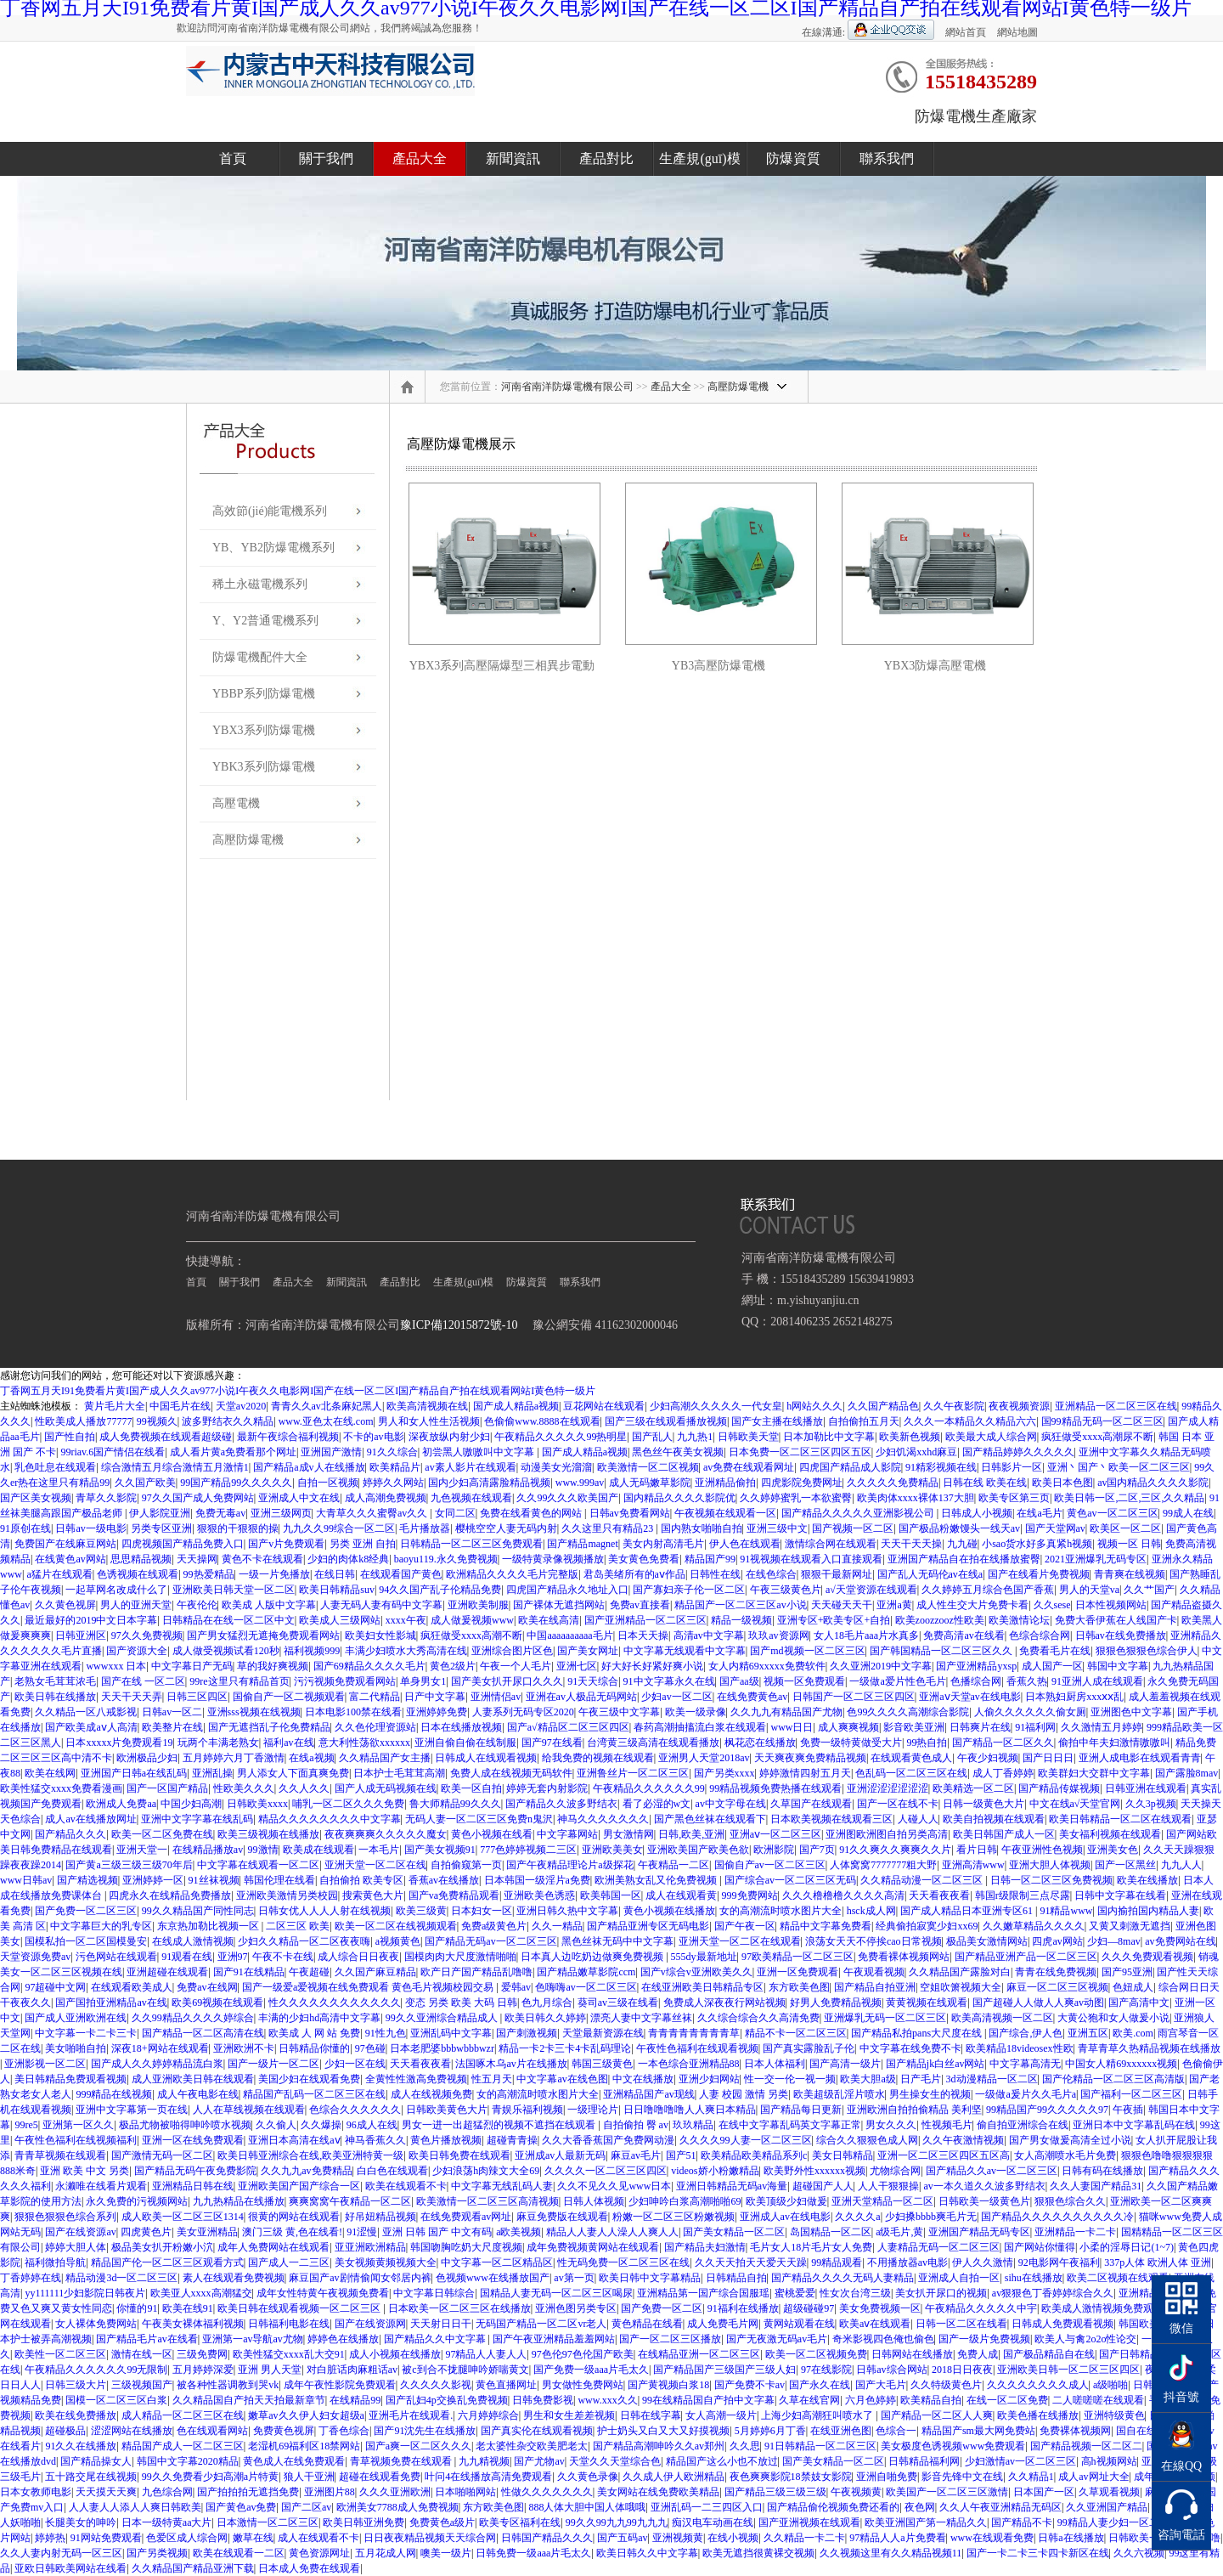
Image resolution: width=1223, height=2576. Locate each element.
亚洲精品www (1150, 2293)
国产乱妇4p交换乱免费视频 (447, 2400)
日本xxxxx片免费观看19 (118, 1742)
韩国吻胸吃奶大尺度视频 (466, 2247)
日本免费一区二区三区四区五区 (800, 1452)
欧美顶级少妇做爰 (786, 2201)
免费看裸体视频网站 (904, 1957)
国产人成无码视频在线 (386, 1788)
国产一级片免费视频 (984, 2339)
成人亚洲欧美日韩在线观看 (193, 2079)
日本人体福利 (774, 2064)
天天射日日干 (440, 2324)
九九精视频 (484, 2461)
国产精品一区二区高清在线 (203, 2033)
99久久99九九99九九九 (617, 2522)
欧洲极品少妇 (147, 1758)
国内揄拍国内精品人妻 (1148, 1911)
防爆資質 (793, 158)
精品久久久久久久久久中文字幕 (329, 1819)
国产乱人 (652, 1437)
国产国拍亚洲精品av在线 (110, 2002)
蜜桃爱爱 (795, 2293)
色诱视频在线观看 (137, 1574)
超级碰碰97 (808, 2308)
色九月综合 (546, 2002)
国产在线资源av (80, 2232)
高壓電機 (236, 803)
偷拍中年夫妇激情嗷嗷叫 (1114, 1742)
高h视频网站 (1109, 2461)
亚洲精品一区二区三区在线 (1116, 1406)
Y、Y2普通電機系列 (265, 620)
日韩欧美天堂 (748, 1437)
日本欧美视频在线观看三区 (831, 1819)
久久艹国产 (1149, 1590)
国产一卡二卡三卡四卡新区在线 (1038, 2553)
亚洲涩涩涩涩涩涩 (887, 1788)
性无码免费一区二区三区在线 (623, 2262)
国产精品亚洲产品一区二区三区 (1026, 1957)
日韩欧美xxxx (257, 1804)
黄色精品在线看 (647, 2324)
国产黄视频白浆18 (668, 2385)
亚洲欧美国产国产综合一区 (299, 2186)
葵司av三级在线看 (618, 2002)
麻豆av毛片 (636, 2155)
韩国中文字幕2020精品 (188, 2461)
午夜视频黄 (856, 2492)
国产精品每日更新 (801, 2110)
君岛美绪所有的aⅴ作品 (634, 1574)
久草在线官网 (809, 2400)
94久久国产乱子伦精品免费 (440, 1590)
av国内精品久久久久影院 (1153, 1483)
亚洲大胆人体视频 (1050, 1865)
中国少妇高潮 (191, 1804)
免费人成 (977, 2354)
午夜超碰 (309, 1972)
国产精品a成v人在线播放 (308, 1467)
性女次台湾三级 (855, 2293)
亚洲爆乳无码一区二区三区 (885, 2018)
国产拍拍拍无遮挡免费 (248, 2492)
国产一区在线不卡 (897, 1804)
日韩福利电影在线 (289, 2324)
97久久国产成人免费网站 (198, 1498)
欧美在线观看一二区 (239, 2553)
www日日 (792, 1727)
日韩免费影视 (542, 2400)
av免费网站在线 (1180, 1941)
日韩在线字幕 (650, 2415)
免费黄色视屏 (283, 2431)
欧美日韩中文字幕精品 (650, 2278)
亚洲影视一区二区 (45, 2064)
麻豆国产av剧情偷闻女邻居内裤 (360, 2278)
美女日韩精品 (842, 2155)
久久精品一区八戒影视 (86, 1712)
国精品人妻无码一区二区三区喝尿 (556, 2293)
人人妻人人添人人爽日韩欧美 (135, 2507)
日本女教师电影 (35, 2492)
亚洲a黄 (893, 1605)
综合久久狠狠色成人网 (867, 2140)
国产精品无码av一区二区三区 (490, 1941)
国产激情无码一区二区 (162, 2155)
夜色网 (920, 2507)
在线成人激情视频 (193, 1941)
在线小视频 (732, 2538)
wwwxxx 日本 (116, 1666)
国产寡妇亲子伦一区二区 (689, 1590)
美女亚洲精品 (207, 2232)
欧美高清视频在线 (427, 1406)
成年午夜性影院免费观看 (340, 2385)
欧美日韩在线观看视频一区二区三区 (300, 2308)
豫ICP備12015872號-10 (458, 1325)
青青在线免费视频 (1055, 1972)
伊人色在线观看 (745, 1544)
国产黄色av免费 (241, 2507)
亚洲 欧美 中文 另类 (84, 2171)
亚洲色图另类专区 (576, 2308)
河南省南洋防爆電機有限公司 (567, 387)
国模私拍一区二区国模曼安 (86, 1941)
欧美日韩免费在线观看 (459, 2155)
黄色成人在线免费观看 (294, 2461)
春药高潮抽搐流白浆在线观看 (700, 1727)
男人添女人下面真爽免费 (293, 1773)
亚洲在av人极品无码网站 (581, 1697)
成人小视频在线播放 (395, 2354)
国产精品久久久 (70, 1834)
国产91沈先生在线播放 (425, 2431)
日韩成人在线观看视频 (486, 1758)
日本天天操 (642, 1635)
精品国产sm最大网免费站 (978, 2431)
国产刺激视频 (526, 2033)
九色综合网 (167, 2492)
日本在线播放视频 (461, 1727)
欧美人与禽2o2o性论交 (1085, 2339)
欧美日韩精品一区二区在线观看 (1120, 1819)
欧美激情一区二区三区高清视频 (487, 2201)
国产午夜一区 (744, 1926)
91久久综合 (392, 1452)
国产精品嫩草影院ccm (586, 1972)
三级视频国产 (141, 2385)
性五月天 (491, 2079)
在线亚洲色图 (840, 2431)
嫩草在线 (253, 2538)
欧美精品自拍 (930, 2400)
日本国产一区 (1043, 2492)
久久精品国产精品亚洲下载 (193, 2568)
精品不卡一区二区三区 (796, 2033)
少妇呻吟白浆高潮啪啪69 (684, 2201)
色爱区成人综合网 (187, 2538)
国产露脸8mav (1187, 1773)
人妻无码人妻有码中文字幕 (381, 1605)
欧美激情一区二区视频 (648, 1467)
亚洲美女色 (1112, 1850)
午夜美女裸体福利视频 (193, 2324)
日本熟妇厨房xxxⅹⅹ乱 (1074, 1697)
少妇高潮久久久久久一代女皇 (716, 1406)
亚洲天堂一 (141, 1850)
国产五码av (622, 2538)
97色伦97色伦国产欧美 (583, 2354)
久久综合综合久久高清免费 (758, 2018)
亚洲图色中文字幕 (1131, 1712)
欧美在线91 (187, 2308)
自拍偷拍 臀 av (635, 2125)
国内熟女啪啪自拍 (701, 1528)
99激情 (263, 1850)
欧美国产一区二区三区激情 (947, 2492)
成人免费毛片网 (722, 2324)
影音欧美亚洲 (913, 1727)
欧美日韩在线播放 (55, 1697)
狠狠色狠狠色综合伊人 (1147, 1651)
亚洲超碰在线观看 (167, 1972)
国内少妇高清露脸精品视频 (489, 1483)
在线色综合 (771, 1574)
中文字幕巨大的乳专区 (101, 1926)
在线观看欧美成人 (131, 1987)
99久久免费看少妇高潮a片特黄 (210, 2477)
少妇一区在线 (355, 2064)
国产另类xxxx (724, 1773)
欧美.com (1133, 2033)
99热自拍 (926, 1742)
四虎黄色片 (146, 2232)
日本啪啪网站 (465, 2492)
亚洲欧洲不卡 (243, 2048)
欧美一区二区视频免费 (816, 2354)
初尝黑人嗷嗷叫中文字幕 (479, 1452)
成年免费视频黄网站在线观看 (593, 2247)
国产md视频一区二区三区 (807, 1651)
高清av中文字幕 (708, 1635)
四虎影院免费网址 (802, 1483)
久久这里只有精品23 (608, 1528)
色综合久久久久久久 (355, 2110)
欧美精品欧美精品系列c (754, 2155)
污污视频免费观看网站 (345, 1681)
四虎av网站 (1057, 1941)
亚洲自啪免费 (886, 2477)
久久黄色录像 (587, 2477)
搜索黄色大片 (372, 1895)
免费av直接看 (640, 1605)
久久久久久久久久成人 (1038, 2385)
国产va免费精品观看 (454, 1895)
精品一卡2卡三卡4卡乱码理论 (565, 2048)
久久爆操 (321, 2125)
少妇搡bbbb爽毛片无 (931, 2217)
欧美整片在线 (172, 1727)
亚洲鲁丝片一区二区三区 (633, 1773)
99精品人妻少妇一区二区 (1113, 2522)
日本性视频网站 (1111, 1605)
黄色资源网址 (319, 2553)
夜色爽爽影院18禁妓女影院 (791, 2477)
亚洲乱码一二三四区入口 (707, 2507)
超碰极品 (65, 2431)
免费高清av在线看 (963, 1635)
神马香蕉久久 (375, 2140)
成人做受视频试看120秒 (225, 1651)
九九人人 (1181, 1865)
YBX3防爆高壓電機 (935, 665)
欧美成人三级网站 (339, 1620)
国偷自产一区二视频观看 (289, 1697)
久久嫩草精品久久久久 (1034, 1926)
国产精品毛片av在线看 (146, 2339)
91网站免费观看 (106, 2538)
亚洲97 (232, 1957)
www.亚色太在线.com (326, 1421)
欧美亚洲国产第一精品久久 (926, 2522)
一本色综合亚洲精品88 (689, 2064)
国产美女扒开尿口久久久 (507, 1681)
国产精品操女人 (96, 2461)
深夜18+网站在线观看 (160, 2048)
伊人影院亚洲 (159, 1513)
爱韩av (516, 1987)
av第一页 (574, 2278)
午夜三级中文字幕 (619, 1712)
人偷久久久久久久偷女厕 (1030, 1712)
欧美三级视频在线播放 (268, 1834)
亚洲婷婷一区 (152, 1880)
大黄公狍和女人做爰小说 (1113, 2018)
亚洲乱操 (212, 1773)
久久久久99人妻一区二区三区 (745, 2140)
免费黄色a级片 (442, 2522)
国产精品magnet (582, 1544)
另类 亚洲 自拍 (363, 1544)
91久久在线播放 (80, 2446)
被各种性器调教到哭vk (228, 2385)
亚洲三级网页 (281, 1513)
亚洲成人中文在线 (299, 1498)
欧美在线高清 (548, 1620)
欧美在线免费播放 (75, 2415)
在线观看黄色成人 (911, 1758)
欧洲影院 (773, 1850)
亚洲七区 (576, 1666)
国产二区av (306, 2507)
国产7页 (817, 1850)
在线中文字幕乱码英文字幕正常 (790, 2125)
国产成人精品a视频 (516, 1406)
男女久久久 (890, 2125)
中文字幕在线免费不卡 (910, 2048)
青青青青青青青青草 (694, 2033)
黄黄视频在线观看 (926, 2002)
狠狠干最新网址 (836, 1574)
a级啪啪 (1110, 2385)
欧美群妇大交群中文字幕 (1094, 1773)
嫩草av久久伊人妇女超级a (306, 2415)
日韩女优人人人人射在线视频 (324, 1911)
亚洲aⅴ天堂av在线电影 (970, 1697)
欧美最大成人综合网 (991, 1437)
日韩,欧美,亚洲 (691, 1834)
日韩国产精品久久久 (547, 2538)
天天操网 (197, 1559)
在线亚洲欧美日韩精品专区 (702, 1987)
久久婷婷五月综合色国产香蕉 (987, 1590)
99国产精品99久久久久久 (236, 1483)
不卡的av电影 (373, 1437)
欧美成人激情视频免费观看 (1102, 2308)
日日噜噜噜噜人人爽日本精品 (689, 2110)
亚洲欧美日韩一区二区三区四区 (1068, 2369)
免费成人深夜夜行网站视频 (724, 2002)
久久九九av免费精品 (306, 2171)
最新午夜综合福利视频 (288, 1437)
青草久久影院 (106, 1498)
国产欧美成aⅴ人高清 (91, 1727)
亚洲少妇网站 (709, 2079)
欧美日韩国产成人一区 (1004, 1834)
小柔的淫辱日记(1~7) (1126, 2247)
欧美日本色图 (1062, 1483)
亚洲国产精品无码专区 (979, 2232)
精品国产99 (710, 1559)
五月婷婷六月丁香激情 (234, 1758)
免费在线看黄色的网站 (532, 1513)
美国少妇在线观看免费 (309, 2079)
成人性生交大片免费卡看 (972, 1605)
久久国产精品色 (883, 1406)
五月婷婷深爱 (203, 2369)
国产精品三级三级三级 (775, 2492)
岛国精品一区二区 (830, 2232)
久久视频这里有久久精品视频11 (891, 2553)
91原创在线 (25, 1528)
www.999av (580, 1483)
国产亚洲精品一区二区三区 (645, 1620)
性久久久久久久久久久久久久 (334, 2002)
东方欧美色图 (799, 1987)
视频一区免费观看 (804, 1681)
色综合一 (896, 2431)
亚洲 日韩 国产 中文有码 (437, 2232)
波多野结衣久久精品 (227, 1421)
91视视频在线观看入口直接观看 (811, 1559)
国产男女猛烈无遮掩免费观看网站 (263, 1635)
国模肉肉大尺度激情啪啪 (460, 1957)
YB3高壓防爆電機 (718, 665)
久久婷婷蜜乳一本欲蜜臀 (796, 1498)
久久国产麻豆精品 (375, 1972)
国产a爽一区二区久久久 (418, 2446)
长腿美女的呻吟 (80, 2522)
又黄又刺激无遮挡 (1129, 1926)
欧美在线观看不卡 (406, 2186)
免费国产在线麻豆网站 (65, 1544)
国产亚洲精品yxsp (976, 1666)
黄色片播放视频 (446, 2140)
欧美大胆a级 (867, 2079)
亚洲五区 (1088, 2033)
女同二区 (455, 1513)
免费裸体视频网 (1075, 2431)
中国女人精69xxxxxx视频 (1121, 2064)
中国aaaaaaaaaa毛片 (569, 1635)
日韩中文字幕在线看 (1120, 1895)
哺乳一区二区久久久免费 (348, 1804)
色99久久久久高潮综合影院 (908, 1712)
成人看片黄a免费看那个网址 (233, 1452)
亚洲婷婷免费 (436, 1712)
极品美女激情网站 (987, 1941)
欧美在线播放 (1147, 1880)
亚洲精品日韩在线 (193, 2186)
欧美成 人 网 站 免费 (314, 2033)
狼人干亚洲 (309, 2477)
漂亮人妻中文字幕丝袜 (641, 2018)
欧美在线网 (50, 1773)
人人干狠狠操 (888, 2186)
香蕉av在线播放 (444, 1880)
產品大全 (419, 158)
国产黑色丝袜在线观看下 (710, 1819)
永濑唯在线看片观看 (101, 2186)
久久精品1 (1031, 2477)
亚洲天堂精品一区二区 (882, 2201)
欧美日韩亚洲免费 (363, 2522)
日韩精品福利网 (924, 2461)
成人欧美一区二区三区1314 (182, 2217)
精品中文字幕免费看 (825, 1926)
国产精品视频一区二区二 (1086, 2446)
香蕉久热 (1026, 1681)
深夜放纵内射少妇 (449, 1437)
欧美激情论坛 (1019, 1620)
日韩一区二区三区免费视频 (1051, 1880)
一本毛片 (378, 1850)
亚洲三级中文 (777, 1528)
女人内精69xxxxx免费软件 (767, 1666)
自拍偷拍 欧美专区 (361, 1880)
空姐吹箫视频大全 (960, 1987)
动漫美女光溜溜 (556, 1467)
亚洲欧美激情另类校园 (287, 1895)
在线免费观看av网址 (465, 2217)
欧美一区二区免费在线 (162, 1834)
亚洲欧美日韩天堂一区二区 (233, 1590)
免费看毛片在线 (1055, 1651)
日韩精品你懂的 (314, 2048)
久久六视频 (1138, 2553)
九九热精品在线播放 (239, 2201)
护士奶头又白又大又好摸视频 (663, 2431)
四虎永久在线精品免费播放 (170, 1895)
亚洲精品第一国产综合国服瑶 (703, 2293)
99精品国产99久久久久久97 (1047, 2110)
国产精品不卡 (1021, 2522)
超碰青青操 (512, 2140)
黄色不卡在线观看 (262, 1559)
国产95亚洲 (1127, 1972)
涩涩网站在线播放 (131, 2431)
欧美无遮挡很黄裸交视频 (758, 2553)
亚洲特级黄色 (1114, 2415)
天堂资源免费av (35, 1957)
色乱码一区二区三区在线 (911, 1773)
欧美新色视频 (909, 1437)
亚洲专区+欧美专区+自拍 (834, 1620)
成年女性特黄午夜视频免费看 (322, 2293)
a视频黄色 (397, 1941)
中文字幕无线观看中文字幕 (684, 1651)
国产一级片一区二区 (273, 2064)
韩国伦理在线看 (279, 1880)
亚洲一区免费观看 (797, 1972)
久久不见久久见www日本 (614, 2186)
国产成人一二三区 (289, 2262)
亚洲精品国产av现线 (648, 2094)
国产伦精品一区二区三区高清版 (1113, 2079)
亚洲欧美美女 (612, 1850)
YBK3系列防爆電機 (263, 766)
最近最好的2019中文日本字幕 (91, 1620)
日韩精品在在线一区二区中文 (228, 1620)
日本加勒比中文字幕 (829, 1437)
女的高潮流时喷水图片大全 (780, 1911)
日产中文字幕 (434, 1697)
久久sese (1052, 1605)
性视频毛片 (946, 2125)
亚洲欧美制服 (478, 1605)
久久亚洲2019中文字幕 (881, 1666)
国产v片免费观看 (286, 1544)
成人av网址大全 (1093, 2477)
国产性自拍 (69, 1437)
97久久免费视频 (147, 1635)
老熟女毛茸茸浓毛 (55, 1681)
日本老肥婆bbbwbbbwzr (442, 2048)
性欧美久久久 (243, 1788)
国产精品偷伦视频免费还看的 (833, 2507)
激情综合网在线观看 (830, 1544)
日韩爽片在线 (980, 1727)
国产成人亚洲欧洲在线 (76, 2018)
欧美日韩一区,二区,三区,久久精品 (1129, 1498)
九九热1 (695, 1437)
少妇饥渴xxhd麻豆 (916, 1452)
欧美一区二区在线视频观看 (396, 1926)
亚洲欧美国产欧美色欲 (698, 1850)
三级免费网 (202, 2354)
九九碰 (962, 1544)
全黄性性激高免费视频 (416, 2079)
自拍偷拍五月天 (863, 1421)
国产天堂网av (1055, 1528)
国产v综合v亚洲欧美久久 (696, 1972)
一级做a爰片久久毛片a (1025, 2094)
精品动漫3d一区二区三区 (121, 2278)
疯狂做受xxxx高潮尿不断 (1097, 1437)
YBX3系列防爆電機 (263, 730)
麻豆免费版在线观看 (562, 2217)
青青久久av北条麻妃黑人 (326, 1406)
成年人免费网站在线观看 (273, 2247)
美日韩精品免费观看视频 (70, 2079)
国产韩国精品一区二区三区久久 (942, 1651)
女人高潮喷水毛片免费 (1065, 2155)
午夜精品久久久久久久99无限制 (96, 2369)
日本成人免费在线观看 (309, 2568)
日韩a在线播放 (1070, 2538)
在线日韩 (334, 1574)
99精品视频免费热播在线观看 (775, 1788)
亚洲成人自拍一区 (959, 2278)
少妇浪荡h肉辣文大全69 (485, 2171)
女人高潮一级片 (721, 2415)
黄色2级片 (453, 1666)
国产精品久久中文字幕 (436, 2339)
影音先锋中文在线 (962, 2477)
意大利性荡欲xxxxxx (364, 1742)
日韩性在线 (715, 1574)
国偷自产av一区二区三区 (770, 1865)
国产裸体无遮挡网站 (559, 1605)
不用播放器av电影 (907, 2262)
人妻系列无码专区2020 (523, 1712)
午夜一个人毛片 (515, 1666)
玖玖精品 (693, 2125)
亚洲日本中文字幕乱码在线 (1134, 2125)
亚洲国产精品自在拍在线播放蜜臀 (964, 1559)
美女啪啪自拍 (75, 2048)
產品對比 (606, 158)
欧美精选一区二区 (973, 1788)
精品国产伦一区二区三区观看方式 (167, 2262)
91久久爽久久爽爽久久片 (895, 1850)
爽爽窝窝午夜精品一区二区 (350, 2201)
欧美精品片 (394, 1467)
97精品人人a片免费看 (897, 2538)
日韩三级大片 (75, 2385)
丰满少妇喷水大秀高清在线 (406, 1651)
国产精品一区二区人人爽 (937, 2415)
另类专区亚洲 (161, 1528)
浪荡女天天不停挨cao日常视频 (873, 1941)
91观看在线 (186, 1957)
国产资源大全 (136, 1651)
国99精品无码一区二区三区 (1102, 1421)
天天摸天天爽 (106, 2492)
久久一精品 (557, 1926)
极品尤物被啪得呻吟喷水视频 (185, 2125)
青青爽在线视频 (1129, 1574)
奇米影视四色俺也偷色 (883, 2339)
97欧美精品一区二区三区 (797, 1957)
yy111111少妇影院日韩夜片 (85, 2293)
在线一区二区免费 (1007, 2400)
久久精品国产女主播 (385, 1758)
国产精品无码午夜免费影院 (195, 2171)
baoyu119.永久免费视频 (446, 1559)
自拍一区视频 (327, 1483)
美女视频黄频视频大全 (386, 2262)
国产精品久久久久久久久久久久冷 (1057, 2217)
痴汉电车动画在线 (712, 2522)
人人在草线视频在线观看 (249, 2110)
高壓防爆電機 (738, 387)
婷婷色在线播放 (343, 2339)
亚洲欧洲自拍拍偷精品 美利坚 (914, 2110)
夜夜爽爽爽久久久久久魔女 (385, 1834)
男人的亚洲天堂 (136, 1605)
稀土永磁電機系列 (259, 584)
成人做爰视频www (472, 1620)
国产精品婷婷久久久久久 (1018, 1452)
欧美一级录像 (695, 1712)
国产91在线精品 (249, 1972)
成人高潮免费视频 (385, 1498)
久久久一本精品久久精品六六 (970, 1421)
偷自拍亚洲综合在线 (1022, 2125)
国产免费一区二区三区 (86, 1911)
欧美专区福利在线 (520, 2522)
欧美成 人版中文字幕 (269, 1605)
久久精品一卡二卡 (804, 2538)
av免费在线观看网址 (748, 1467)
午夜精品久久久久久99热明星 (560, 1437)
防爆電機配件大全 (259, 657)
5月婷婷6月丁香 (770, 2431)
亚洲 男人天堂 (270, 2369)
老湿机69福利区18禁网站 (304, 2446)
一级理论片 (592, 2110)
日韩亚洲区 (80, 1635)
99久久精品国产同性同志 (198, 1911)
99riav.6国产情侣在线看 (112, 1452)
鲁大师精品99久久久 (455, 1804)
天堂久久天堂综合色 (615, 2461)
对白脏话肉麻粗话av (352, 2369)
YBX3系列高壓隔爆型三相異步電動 (502, 665)
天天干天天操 (911, 1544)
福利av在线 (288, 1742)
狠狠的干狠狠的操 (238, 1528)
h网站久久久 (814, 1406)
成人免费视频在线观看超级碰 (165, 1437)
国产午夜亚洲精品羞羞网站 (554, 2339)
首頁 (232, 158)
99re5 (25, 2125)
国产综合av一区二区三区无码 (790, 1880)
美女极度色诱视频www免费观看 (953, 2446)
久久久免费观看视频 (1147, 1957)
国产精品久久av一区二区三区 (991, 2171)
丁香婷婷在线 (30, 2278)
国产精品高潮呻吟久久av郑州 (658, 2446)
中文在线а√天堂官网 (1075, 1804)
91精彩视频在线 (941, 1467)
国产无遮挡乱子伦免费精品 (269, 1727)
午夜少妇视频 (987, 1758)
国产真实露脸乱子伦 (808, 2048)
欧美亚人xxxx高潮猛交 (201, 2293)
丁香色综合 (343, 2431)
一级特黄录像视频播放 (553, 1559)
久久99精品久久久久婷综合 (193, 2018)
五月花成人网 (385, 2553)
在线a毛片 (1039, 1513)
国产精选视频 (87, 1880)
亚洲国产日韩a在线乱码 (134, 1773)
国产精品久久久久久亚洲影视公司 (859, 1513)
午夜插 (1128, 2110)
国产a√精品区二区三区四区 (568, 1727)
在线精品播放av (207, 1850)
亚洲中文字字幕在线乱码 (197, 1819)
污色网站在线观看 (116, 1957)
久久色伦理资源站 (375, 1727)
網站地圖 (1017, 32)
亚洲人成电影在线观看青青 (1140, 1758)
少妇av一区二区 (676, 1697)
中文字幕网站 (567, 1834)
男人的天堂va (1089, 1590)
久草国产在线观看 (811, 1804)
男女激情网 (628, 1834)
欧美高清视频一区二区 (1002, 2018)
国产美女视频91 (440, 1850)
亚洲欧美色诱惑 (539, 1895)
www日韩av (26, 1880)
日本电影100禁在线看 (353, 1712)
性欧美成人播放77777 (83, 1421)
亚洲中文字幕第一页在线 (132, 2110)
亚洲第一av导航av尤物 (252, 2339)
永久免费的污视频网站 (137, 2201)
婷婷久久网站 (393, 1483)
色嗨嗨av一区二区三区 (585, 1987)
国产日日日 (1048, 1758)
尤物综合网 (895, 2171)
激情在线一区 (141, 2354)
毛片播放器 (424, 1528)
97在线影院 (826, 2369)
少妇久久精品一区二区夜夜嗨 (304, 1941)
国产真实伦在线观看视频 (537, 2431)
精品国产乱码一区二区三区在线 (314, 2094)
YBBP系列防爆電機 (263, 693)
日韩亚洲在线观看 (1145, 1788)
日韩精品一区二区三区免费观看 (471, 1544)
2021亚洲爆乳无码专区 (1096, 1559)
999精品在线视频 (114, 2094)
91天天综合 (592, 1681)
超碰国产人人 (823, 2186)
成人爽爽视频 (848, 1727)
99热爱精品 (208, 1574)
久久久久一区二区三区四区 (605, 2171)
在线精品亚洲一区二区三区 (699, 2354)
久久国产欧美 (145, 1483)
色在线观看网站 (212, 2431)
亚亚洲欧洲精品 (370, 2247)
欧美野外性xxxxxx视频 (814, 2171)
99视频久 (157, 1421)
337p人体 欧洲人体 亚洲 (1157, 2262)
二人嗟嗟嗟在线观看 (1098, 2400)
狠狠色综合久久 (1070, 2201)
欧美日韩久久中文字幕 (647, 2553)
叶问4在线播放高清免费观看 (488, 2477)
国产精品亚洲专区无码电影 (648, 1926)
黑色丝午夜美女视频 (678, 1452)
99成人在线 (1188, 1513)
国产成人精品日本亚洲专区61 (967, 1911)
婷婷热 (50, 2538)
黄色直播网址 (506, 2385)
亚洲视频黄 (677, 2538)
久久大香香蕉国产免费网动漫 (608, 2140)
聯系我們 (886, 158)
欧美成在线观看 (318, 1850)
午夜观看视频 (874, 1972)
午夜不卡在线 (282, 1957)
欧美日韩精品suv (337, 1590)
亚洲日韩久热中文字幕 (567, 1911)
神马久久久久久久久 (603, 1819)
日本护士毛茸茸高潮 (399, 1773)
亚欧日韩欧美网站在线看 (70, 2568)
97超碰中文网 (55, 1987)
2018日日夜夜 (962, 2369)
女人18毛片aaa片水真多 (866, 1635)
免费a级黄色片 (494, 1926)
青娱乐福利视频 (527, 2110)
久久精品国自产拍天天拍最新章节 (248, 2400)
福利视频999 (312, 1651)
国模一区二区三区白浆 (116, 2400)
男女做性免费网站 (582, 2385)
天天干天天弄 (131, 1697)
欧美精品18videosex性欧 (1020, 2048)
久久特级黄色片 (946, 2385)
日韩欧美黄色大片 (447, 2110)
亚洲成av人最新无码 (560, 2155)
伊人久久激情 (982, 2262)
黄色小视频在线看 (492, 1834)
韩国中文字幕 (1117, 1666)
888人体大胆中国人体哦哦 (586, 2507)
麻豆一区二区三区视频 (1057, 1987)
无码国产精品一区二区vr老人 (541, 2324)
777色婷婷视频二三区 (528, 1850)
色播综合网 (975, 1681)
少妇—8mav (1114, 1941)
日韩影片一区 (1011, 1467)
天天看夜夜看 (939, 1895)
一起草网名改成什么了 (116, 1590)
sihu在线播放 (1033, 2278)
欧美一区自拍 (471, 1788)
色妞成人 (1133, 1987)
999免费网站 (750, 1895)
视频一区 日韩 (1129, 1544)
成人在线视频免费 (431, 2094)
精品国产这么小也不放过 (722, 2461)
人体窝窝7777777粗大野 (883, 1865)
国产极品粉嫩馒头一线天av (959, 1528)
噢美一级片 (445, 2553)
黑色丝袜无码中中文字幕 (617, 1941)
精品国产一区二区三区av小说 (740, 1605)
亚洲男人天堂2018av (703, 1758)
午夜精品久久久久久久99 (649, 1788)
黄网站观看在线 (799, 2324)
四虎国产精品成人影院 (850, 1467)
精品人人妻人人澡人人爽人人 (612, 2232)
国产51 (681, 2155)
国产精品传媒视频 (1059, 1788)
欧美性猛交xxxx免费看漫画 (61, 1788)
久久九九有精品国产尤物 (786, 1712)
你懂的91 (136, 2308)
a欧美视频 (518, 2232)
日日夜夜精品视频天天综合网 (430, 2538)
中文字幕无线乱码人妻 (502, 2186)
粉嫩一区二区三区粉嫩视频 (673, 2217)
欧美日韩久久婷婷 (545, 2018)
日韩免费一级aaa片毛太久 (533, 2553)
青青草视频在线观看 (60, 2155)
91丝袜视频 (214, 1880)
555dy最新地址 (704, 1957)
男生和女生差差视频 (569, 2415)
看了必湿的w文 (657, 1804)
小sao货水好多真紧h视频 (1037, 1544)
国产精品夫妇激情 (705, 2247)
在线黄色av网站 (70, 1559)
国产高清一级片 (845, 2064)
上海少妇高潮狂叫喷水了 (818, 2415)
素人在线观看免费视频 (234, 2278)
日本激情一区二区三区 (267, 2522)
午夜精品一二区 (673, 1865)
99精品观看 (836, 2262)
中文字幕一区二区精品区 (497, 2262)
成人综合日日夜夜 (358, 1957)
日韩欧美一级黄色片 (984, 2201)
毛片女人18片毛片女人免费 (811, 2247)
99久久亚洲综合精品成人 (443, 2018)
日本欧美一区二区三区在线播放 (459, 2308)
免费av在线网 (207, 1987)
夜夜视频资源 (1019, 1406)
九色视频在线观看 (471, 1498)
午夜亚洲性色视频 (1042, 1850)
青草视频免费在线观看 (402, 2461)
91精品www (1066, 1911)
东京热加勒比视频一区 (209, 1926)
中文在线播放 (642, 2079)
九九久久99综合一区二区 (339, 1528)
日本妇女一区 (481, 1911)
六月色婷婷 (870, 2400)
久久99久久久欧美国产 (567, 1498)
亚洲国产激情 (331, 1452)
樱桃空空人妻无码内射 (506, 1528)
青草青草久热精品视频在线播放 (1149, 2048)
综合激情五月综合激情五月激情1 (175, 1467)
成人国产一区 (1052, 1666)
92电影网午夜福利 (1059, 2262)
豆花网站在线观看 (604, 1406)
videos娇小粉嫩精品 (714, 2171)
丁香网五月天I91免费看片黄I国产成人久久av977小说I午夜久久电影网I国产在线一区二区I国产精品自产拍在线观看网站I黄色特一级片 (297, 1391)
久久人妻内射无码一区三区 (61, 2553)
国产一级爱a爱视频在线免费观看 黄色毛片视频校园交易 (369, 1987)
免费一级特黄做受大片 (851, 1742)
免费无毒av (220, 1513)
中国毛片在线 (180, 1406)
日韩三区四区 (197, 1697)
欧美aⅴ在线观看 (874, 2324)
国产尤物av (539, 2461)
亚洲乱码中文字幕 (451, 2033)
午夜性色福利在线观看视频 (697, 2048)
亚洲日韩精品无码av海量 (731, 2186)
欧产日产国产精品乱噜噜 (476, 1972)
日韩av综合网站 (891, 2369)
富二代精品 (374, 1697)
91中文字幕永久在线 (669, 1681)
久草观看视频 (1109, 2492)
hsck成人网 (871, 1911)
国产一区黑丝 (1125, 1865)
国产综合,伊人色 (1025, 2033)
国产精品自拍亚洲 (875, 1987)
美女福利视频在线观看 (1110, 1834)
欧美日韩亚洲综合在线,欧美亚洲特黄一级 (310, 2155)
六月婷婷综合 (488, 2415)
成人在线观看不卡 (318, 2538)
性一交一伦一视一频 (790, 2079)
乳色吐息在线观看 (55, 1467)
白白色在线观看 (392, 2171)
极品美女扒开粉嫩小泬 (162, 2247)
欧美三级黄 (421, 1911)
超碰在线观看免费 (379, 2477)
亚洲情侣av (496, 1697)
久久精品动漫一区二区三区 (922, 1880)
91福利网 (1035, 1727)
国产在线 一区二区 (143, 1681)
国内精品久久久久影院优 (679, 1498)
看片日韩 (976, 1850)
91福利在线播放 (743, 2308)
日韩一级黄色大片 (983, 1804)
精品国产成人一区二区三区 (182, 2446)
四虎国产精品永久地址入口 (567, 1590)
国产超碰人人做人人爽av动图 (1038, 2002)
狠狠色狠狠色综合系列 (65, 2217)
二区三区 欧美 (298, 1926)
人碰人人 (918, 1819)
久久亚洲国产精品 (1106, 2507)
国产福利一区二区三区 (1131, 2094)
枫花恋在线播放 (760, 1742)
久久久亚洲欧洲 (395, 2492)
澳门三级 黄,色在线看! (292, 2232)
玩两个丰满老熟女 (218, 1742)
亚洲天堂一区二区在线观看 (740, 1941)
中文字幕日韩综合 (434, 2293)
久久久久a (857, 2217)
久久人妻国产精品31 (1095, 2186)
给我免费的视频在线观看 (598, 1758)
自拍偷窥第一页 (466, 1865)
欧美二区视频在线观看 (1118, 2278)
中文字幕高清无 (1025, 2064)
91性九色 (385, 2033)
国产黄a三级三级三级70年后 (128, 1865)
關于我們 (326, 158)
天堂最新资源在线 (603, 2033)
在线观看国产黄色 (401, 1574)
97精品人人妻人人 (486, 2354)
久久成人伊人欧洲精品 (673, 2477)
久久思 (745, 2446)
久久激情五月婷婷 (1101, 1727)
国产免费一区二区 (661, 2308)
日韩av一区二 (172, 1712)
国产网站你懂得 (1039, 2247)
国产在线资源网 (370, 2324)
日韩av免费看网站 (629, 1513)
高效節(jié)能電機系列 (269, 511)
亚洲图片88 (329, 2492)
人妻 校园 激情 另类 (743, 2094)
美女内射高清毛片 (663, 1544)
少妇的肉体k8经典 (348, 1559)
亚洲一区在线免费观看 (193, 2140)
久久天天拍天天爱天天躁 (751, 2262)
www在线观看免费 (992, 2538)
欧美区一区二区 (1125, 1528)
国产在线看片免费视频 (1039, 1574)
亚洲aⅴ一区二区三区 (775, 1834)
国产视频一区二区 (852, 1528)
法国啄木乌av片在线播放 (510, 2064)
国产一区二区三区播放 (670, 2339)
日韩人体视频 (593, 2201)
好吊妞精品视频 (380, 2217)
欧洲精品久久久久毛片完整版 (512, 1574)
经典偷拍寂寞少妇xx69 (927, 1926)
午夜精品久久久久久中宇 (981, 2308)
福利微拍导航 (55, 2262)
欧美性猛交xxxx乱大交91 (289, 2354)
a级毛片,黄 (899, 2232)
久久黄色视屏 (65, 1605)
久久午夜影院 (953, 1406)
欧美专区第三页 (1014, 1498)
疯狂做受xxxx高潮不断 (471, 1635)
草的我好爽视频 (272, 1666)
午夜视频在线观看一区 (725, 1513)
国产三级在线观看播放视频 (666, 1421)
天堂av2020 (241, 1406)
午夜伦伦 (197, 1605)
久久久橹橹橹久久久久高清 (843, 1895)
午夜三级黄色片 (785, 1590)
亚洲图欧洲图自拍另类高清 (887, 1834)
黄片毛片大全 (114, 1406)
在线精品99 (355, 2400)
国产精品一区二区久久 (1003, 1742)
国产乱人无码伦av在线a (930, 1574)
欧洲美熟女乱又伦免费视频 (657, 1880)
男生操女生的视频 (930, 2094)
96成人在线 (372, 2125)
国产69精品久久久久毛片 (369, 1666)
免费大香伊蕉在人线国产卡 (1116, 1620)
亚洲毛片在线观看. (411, 2415)
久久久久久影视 (435, 2385)
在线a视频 (311, 1758)
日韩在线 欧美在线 (985, 1483)
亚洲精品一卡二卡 (1075, 2232)
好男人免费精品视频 (836, 2002)
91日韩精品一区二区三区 (820, 2446)
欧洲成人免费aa (121, 1804)
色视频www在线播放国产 (493, 2278)
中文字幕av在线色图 (561, 2079)
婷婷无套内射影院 (547, 1788)
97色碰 (370, 2048)
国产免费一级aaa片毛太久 (591, 2369)
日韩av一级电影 (90, 1528)
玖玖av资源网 (778, 1635)
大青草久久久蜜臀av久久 (373, 1513)
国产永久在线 (819, 2385)
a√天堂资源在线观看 (871, 1590)
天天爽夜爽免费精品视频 (810, 1758)
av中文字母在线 (731, 1804)
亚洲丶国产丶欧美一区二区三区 (1118, 1467)
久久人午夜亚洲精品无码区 (1000, 2507)
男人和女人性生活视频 (429, 1421)
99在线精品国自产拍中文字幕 (708, 2400)
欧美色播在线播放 (1038, 2415)
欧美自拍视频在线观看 (994, 1819)
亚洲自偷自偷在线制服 (465, 1742)
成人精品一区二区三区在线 (182, 2415)
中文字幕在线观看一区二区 (258, 1865)
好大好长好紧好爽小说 (652, 1666)
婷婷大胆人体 (75, 2247)
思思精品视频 (141, 1559)
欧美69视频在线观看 (217, 2002)
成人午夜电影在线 (198, 2094)
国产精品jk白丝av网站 (935, 2064)
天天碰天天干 (841, 1605)
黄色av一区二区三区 (1112, 1513)
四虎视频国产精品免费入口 (182, 1544)
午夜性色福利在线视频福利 (75, 2140)
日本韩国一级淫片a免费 (537, 1880)
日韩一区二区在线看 (961, 2324)
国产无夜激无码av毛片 (776, 2339)
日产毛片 (920, 2079)
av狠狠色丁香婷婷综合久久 (1052, 2293)
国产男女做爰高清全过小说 (1070, 2140)
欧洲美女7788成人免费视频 (397, 2507)
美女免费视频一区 (880, 2308)
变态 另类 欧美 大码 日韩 (461, 2002)
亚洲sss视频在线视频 (254, 1712)
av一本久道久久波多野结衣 (984, 2186)
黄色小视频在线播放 (669, 1911)
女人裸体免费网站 (96, 2324)
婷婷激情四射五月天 (805, 1773)
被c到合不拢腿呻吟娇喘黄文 (465, 2369)
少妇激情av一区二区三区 (1020, 2461)
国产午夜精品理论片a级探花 (569, 1865)
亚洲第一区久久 (78, 2125)
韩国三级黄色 (602, 2064)
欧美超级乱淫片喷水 (839, 2094)
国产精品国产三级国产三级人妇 (724, 2369)
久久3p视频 (1150, 1804)
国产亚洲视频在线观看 (809, 2522)
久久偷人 (276, 2125)
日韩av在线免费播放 (1120, 1635)
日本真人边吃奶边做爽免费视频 (593, 1957)
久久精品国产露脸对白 (960, 1972)
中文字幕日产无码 (192, 1666)
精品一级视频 (741, 1620)
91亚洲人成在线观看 (1097, 1681)
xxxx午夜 (406, 1620)
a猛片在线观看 (59, 1574)
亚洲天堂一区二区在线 (375, 1865)
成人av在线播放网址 (90, 1819)
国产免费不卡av (749, 2385)
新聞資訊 (513, 158)
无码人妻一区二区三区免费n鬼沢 (479, 1819)
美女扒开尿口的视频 (941, 2293)
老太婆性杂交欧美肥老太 (532, 2446)
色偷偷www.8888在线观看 (542, 1421)
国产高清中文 (1138, 2002)
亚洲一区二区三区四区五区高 (943, 2155)
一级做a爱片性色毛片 (897, 1681)
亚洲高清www (973, 1865)
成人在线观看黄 (681, 1895)
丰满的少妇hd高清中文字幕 (319, 2018)
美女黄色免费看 (643, 1559)
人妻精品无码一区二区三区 (938, 2247)
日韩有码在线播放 (1102, 2171)
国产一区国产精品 (167, 1788)
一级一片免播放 (274, 1574)
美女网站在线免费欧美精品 (658, 2492)
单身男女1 (423, 1681)
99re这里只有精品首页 (239, 1681)
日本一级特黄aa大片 (166, 2522)
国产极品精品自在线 (1049, 2354)
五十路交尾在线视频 (91, 2477)
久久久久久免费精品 (892, 1483)
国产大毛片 (880, 2385)
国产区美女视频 (35, 1498)
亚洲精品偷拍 (725, 1483)
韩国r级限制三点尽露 (1022, 1895)
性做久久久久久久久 (547, 2492)
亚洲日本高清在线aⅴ (294, 2140)
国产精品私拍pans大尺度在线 (917, 2033)
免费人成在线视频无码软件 (511, 1773)
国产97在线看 (552, 1742)
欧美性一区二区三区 (60, 2354)
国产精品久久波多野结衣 (561, 1804)
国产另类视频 (157, 2553)
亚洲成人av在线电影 (785, 2217)
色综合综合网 (1039, 1635)
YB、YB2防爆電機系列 (273, 547)
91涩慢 (362, 2232)
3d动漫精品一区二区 (992, 2079)
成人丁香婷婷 (1003, 1773)
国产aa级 (739, 1681)
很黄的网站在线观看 (294, 2217)
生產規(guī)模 (699, 158)
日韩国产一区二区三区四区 (853, 1697)
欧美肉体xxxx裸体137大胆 (915, 1498)
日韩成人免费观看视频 (1062, 2324)
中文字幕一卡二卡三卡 (86, 2033)
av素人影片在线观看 (470, 1467)
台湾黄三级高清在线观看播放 (653, 1742)
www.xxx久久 (607, 2400)
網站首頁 (965, 32)
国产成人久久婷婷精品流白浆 (157, 2064)
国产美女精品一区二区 (734, 2232)
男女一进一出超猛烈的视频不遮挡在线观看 (500, 2125)
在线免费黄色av (752, 1697)
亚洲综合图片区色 (512, 1651)
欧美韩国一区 (610, 1895)
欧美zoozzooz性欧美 (939, 1620)
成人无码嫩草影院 (649, 1483)
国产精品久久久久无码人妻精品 (842, 2278)
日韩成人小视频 (976, 1513)
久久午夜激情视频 (963, 2140)
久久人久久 (304, 1788)
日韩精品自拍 (736, 2278)
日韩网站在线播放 (912, 2354)
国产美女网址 (587, 1651)
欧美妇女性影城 (380, 1635)
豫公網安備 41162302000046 (605, 1325)
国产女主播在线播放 (777, 1421)
